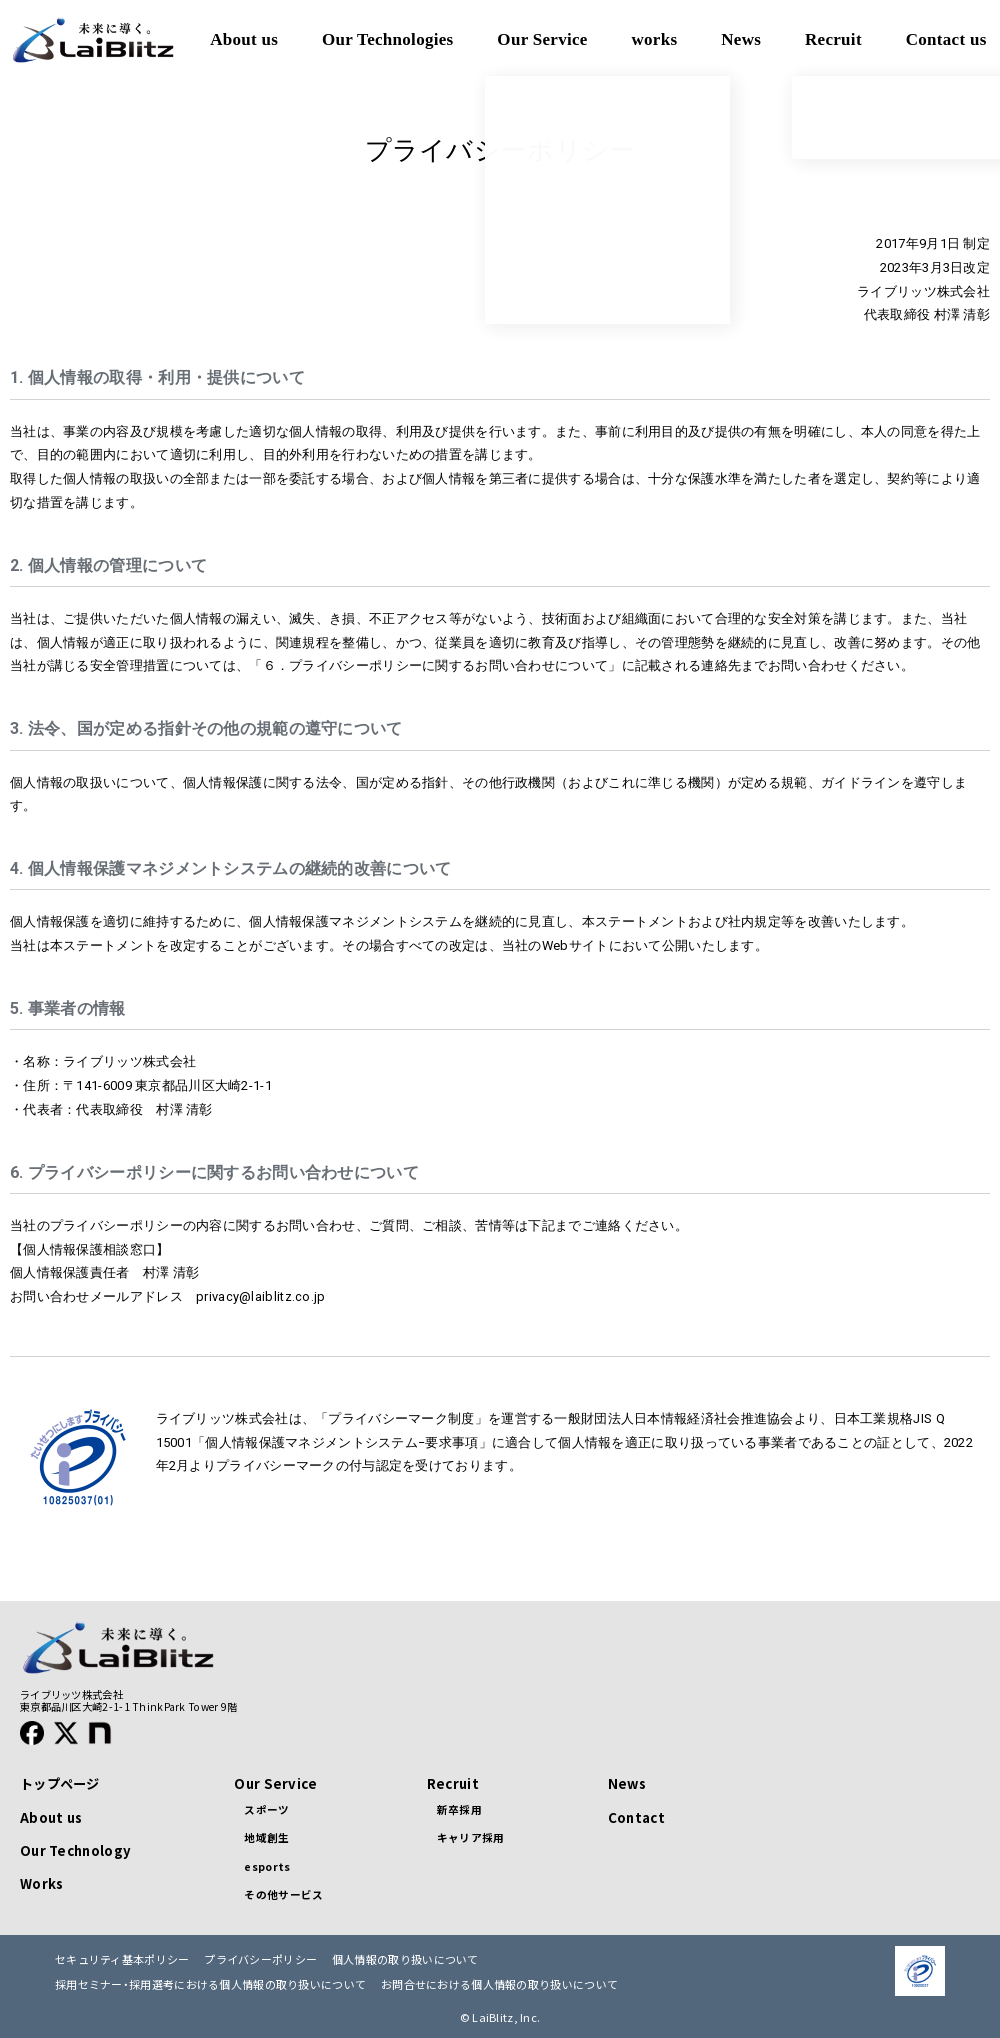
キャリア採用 (471, 1837)
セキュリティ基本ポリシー (122, 1959)
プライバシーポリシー (260, 1959)
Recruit (453, 1783)
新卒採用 (459, 1809)
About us (51, 1817)
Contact (636, 1817)
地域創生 (266, 1837)
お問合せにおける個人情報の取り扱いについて (499, 1984)
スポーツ (266, 1809)
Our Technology (75, 1850)
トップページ (60, 1783)
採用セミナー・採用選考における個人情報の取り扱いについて (210, 1984)
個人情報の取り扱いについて (405, 1959)
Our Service (275, 1783)
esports (267, 1866)
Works (41, 1883)
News (627, 1783)
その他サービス (283, 1894)
